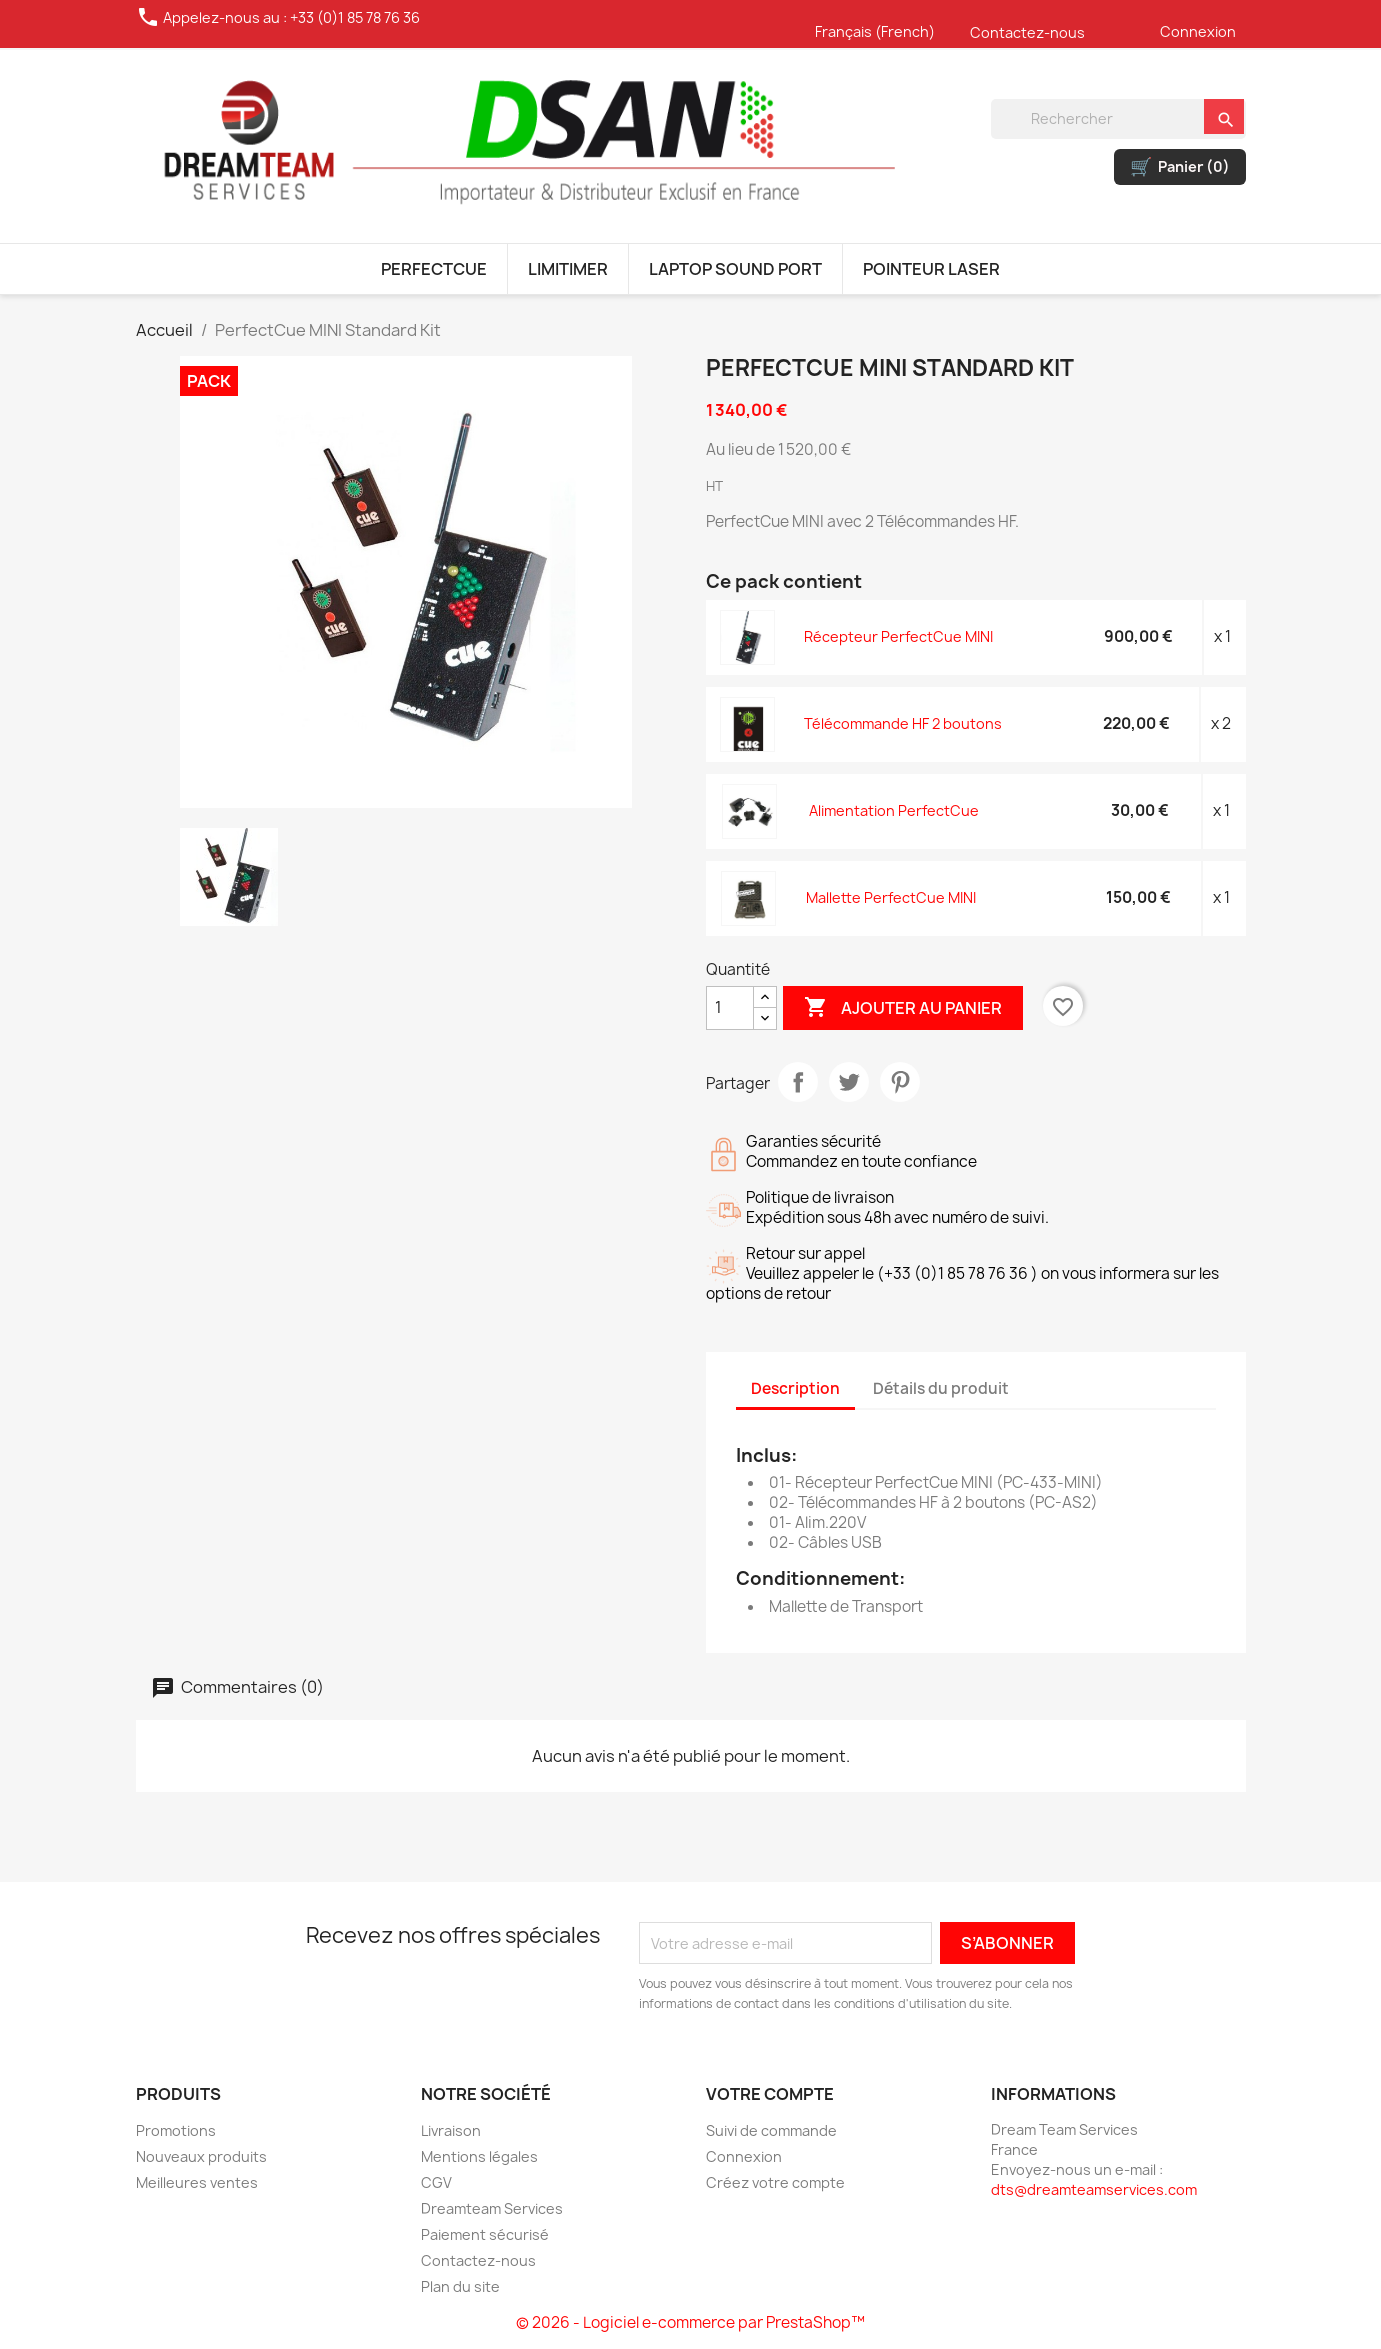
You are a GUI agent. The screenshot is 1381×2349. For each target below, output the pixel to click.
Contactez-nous (1027, 32)
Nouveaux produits (201, 2156)
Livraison (451, 2130)
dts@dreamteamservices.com (1094, 2189)
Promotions (176, 2130)
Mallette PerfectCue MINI (891, 897)
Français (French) (875, 31)
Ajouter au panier (903, 1008)
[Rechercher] (1118, 119)
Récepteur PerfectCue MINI (898, 636)
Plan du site (460, 2286)
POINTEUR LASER (931, 269)
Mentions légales (479, 2156)
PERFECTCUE (434, 269)
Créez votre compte (775, 2182)
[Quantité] (730, 1008)
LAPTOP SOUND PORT (735, 269)
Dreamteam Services (492, 2208)
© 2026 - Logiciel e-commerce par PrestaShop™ (690, 2322)
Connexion (1198, 31)
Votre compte (770, 2094)
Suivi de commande (771, 2130)
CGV (436, 2182)
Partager (798, 1082)
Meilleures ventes (197, 2182)
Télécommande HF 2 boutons (903, 723)
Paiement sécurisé (485, 2234)
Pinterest (900, 1082)
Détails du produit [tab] (941, 1388)
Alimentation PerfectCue (894, 810)
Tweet (849, 1082)
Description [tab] (795, 1388)
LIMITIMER (568, 269)
